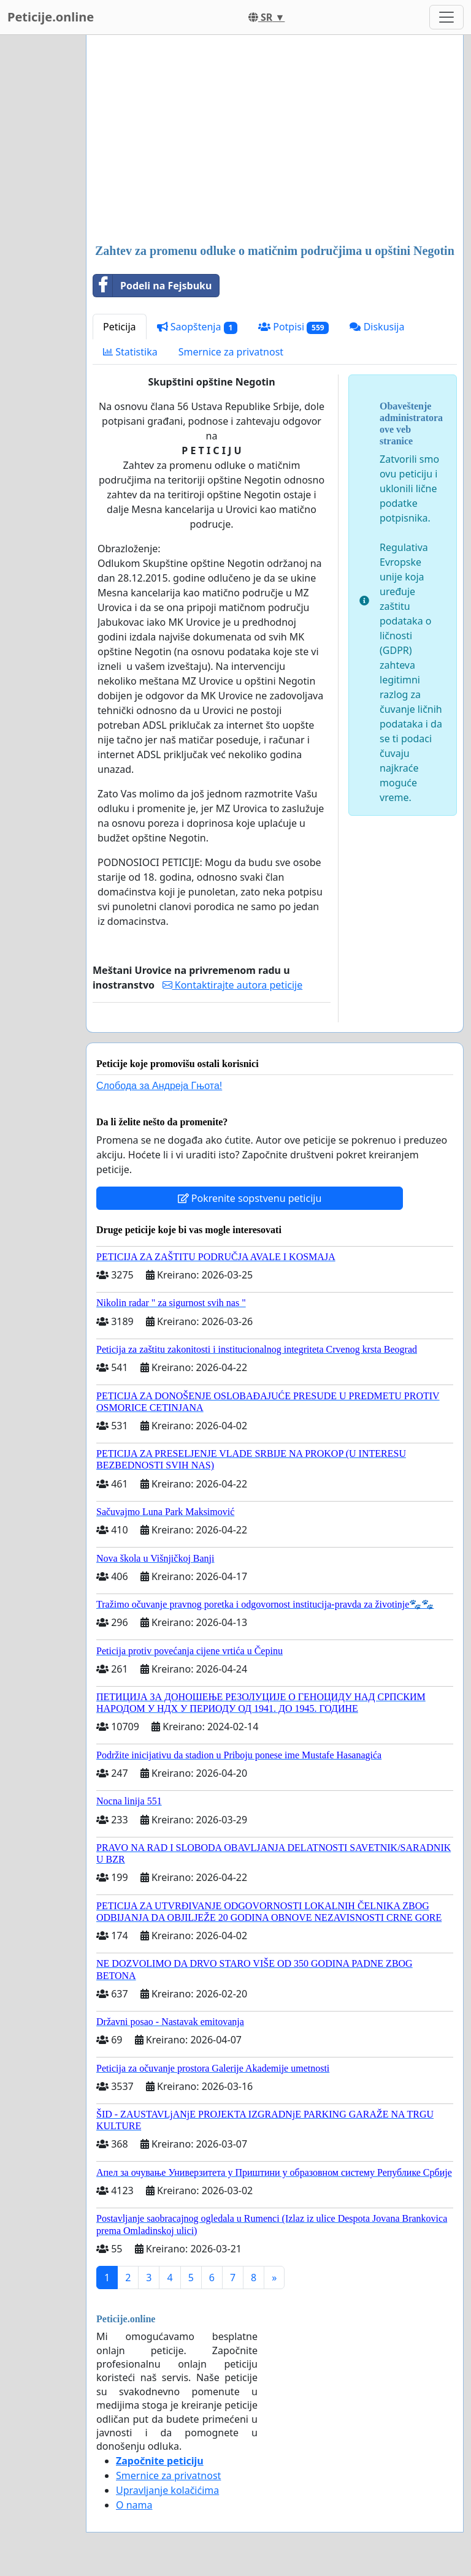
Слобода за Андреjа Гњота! (159, 1086)
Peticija (119, 326)
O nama (134, 2505)
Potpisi (293, 327)
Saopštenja (197, 327)
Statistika (130, 352)
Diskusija (377, 326)
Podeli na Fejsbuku (152, 286)
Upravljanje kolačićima (167, 2490)
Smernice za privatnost (230, 352)
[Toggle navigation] (446, 17)
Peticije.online (50, 17)
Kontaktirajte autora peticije (233, 985)
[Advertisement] (275, 140)
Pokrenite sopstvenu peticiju (250, 1198)
